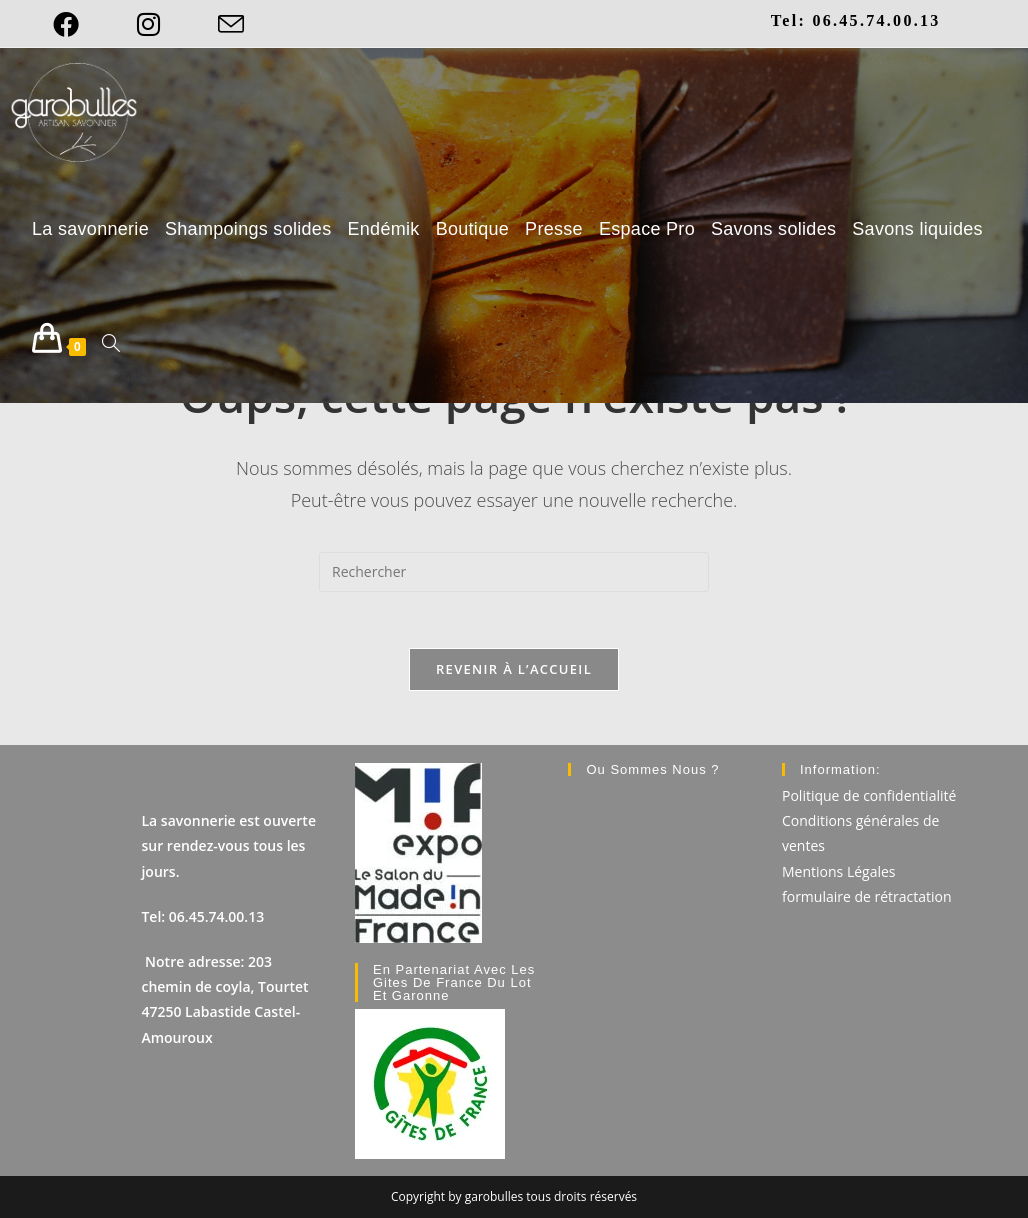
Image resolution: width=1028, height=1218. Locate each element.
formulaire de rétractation (867, 896)
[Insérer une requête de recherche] (514, 572)
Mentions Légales (839, 870)
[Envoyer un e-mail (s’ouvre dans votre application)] (231, 24)
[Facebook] (80, 24)
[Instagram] (148, 24)
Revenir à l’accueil (514, 673)
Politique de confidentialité (869, 795)
